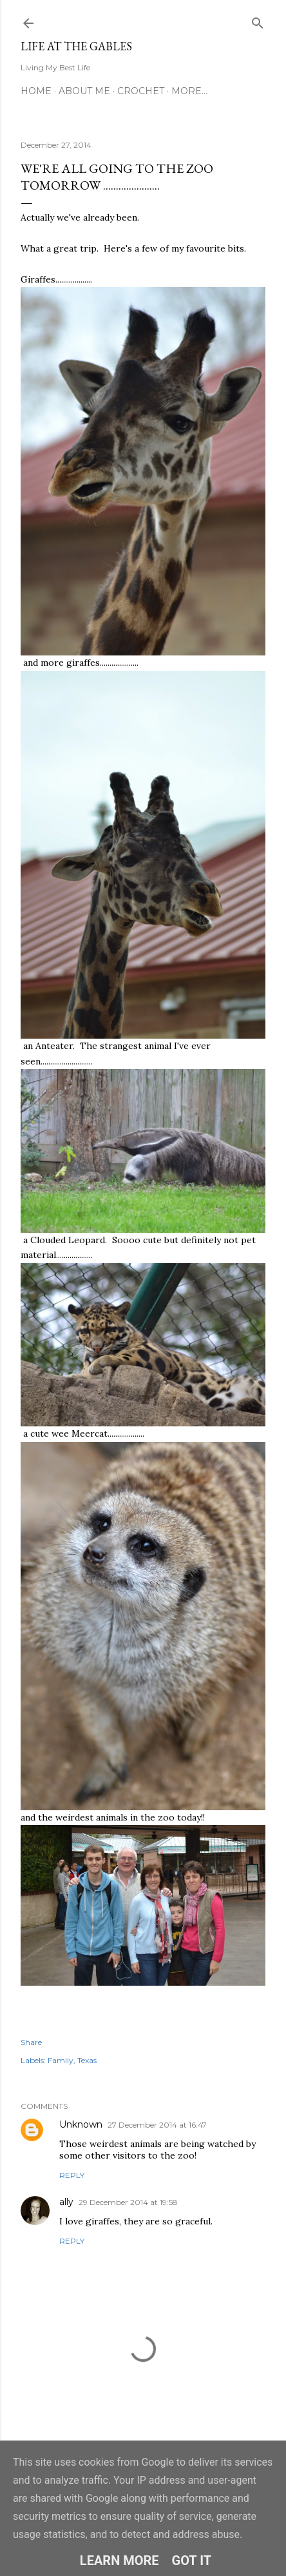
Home (36, 91)
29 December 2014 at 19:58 (128, 2202)
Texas (87, 2060)
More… (189, 91)
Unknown (80, 2124)
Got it (192, 2560)
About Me (84, 91)
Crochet (140, 91)
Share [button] (31, 2042)
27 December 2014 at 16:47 (157, 2125)
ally (66, 2202)
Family (60, 2060)
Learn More (119, 2560)
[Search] (257, 20)
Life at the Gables (76, 46)
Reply (71, 2175)
